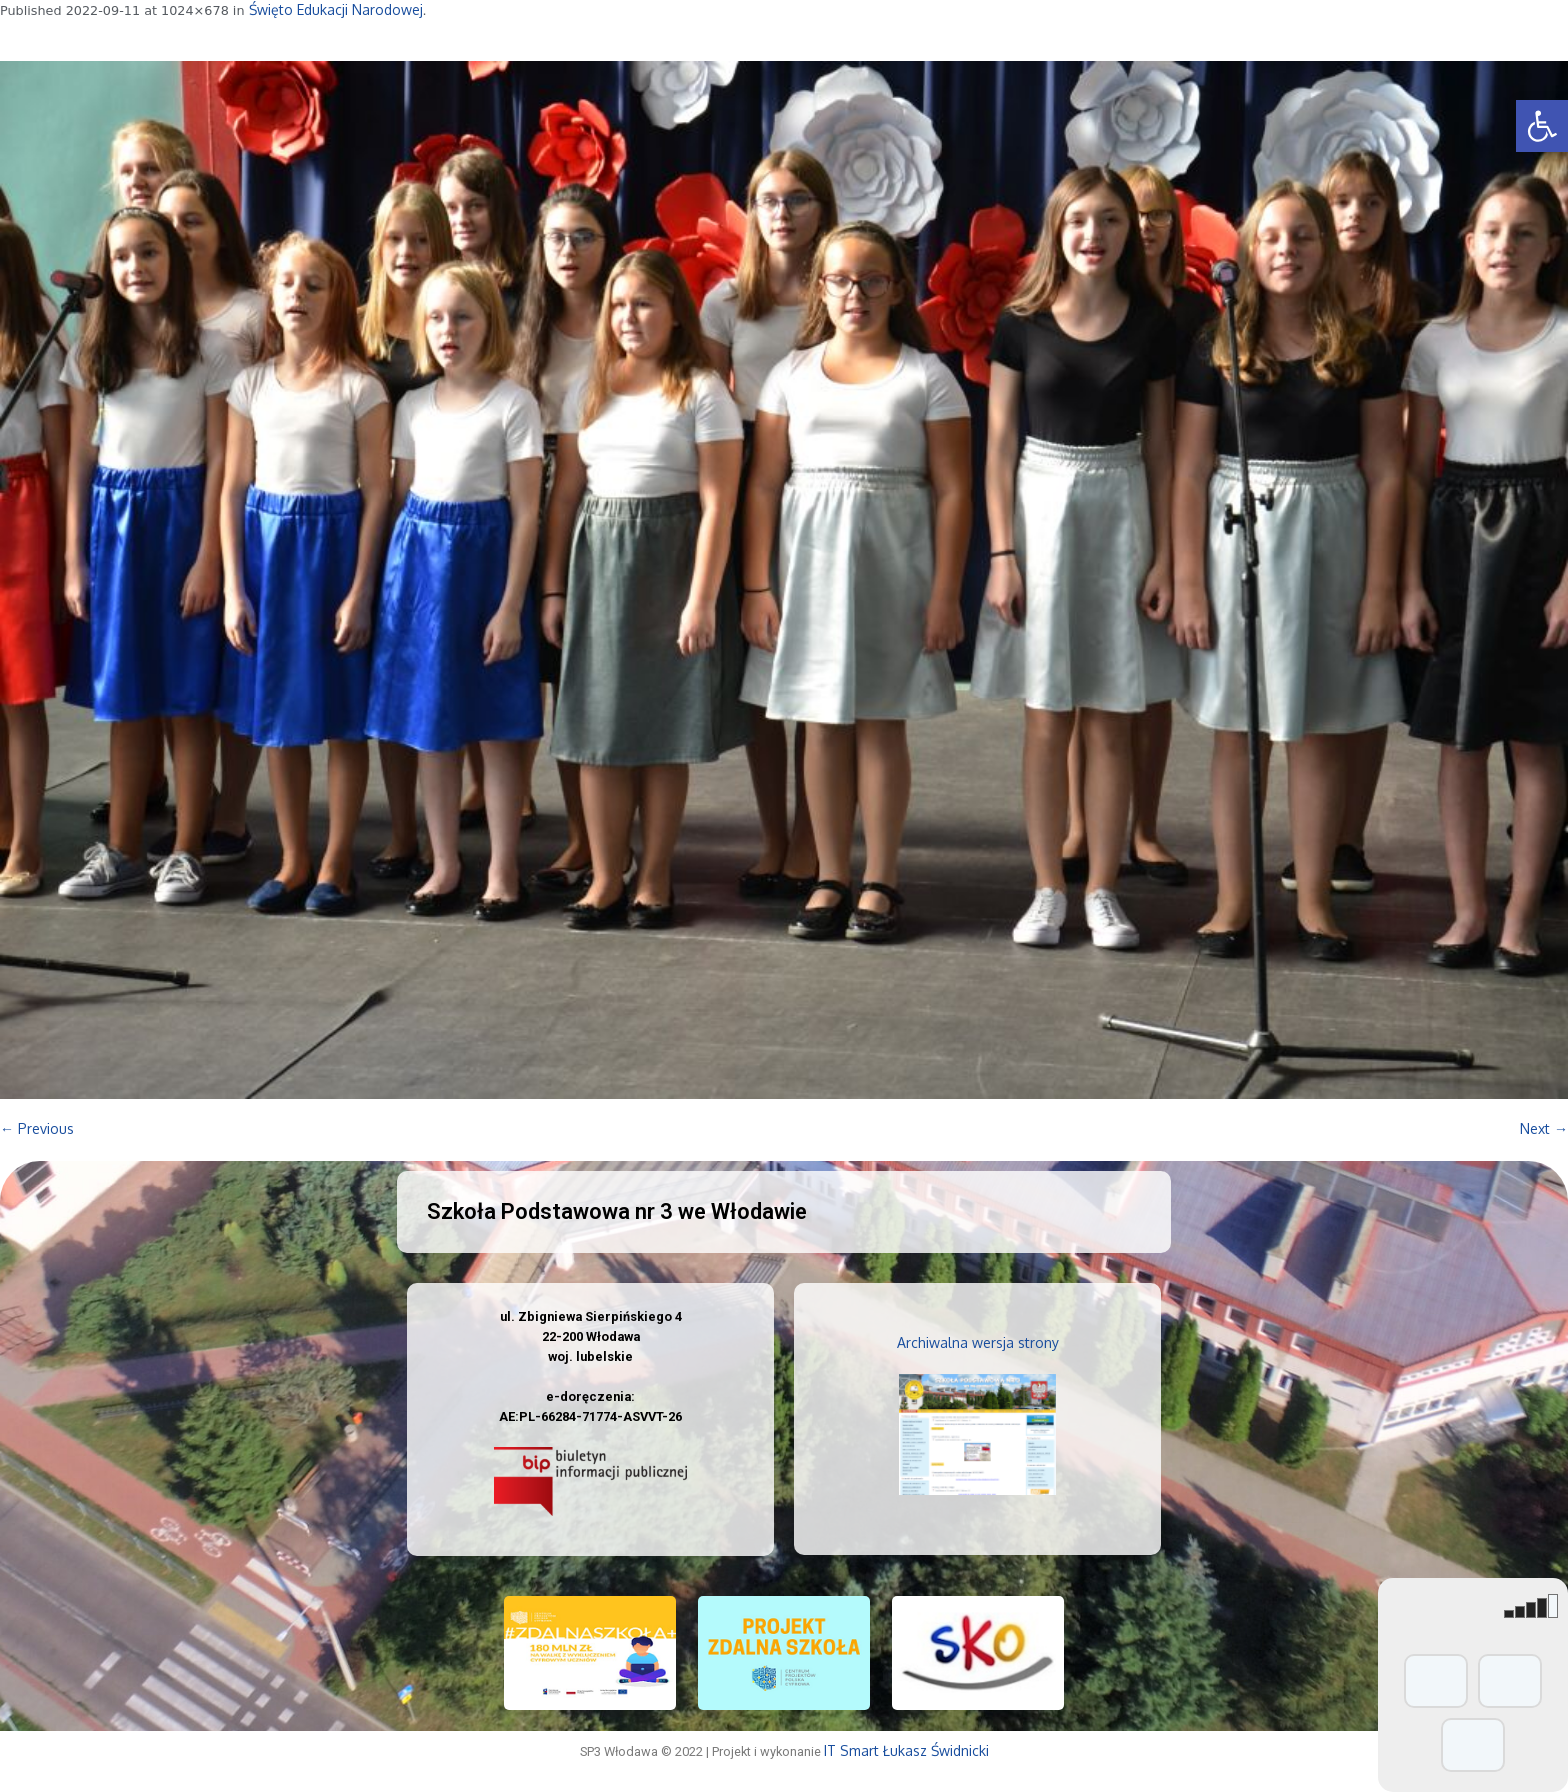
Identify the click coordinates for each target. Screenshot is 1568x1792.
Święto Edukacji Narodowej (336, 9)
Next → (1544, 1128)
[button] (1542, 126)
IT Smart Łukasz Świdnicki (906, 1750)
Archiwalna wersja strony (978, 1342)
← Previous (37, 1128)
